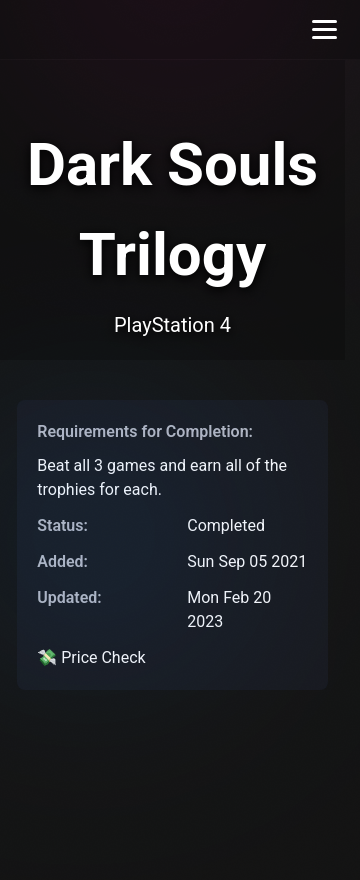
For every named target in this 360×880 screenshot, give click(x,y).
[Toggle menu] (324, 29)
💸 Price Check (91, 657)
